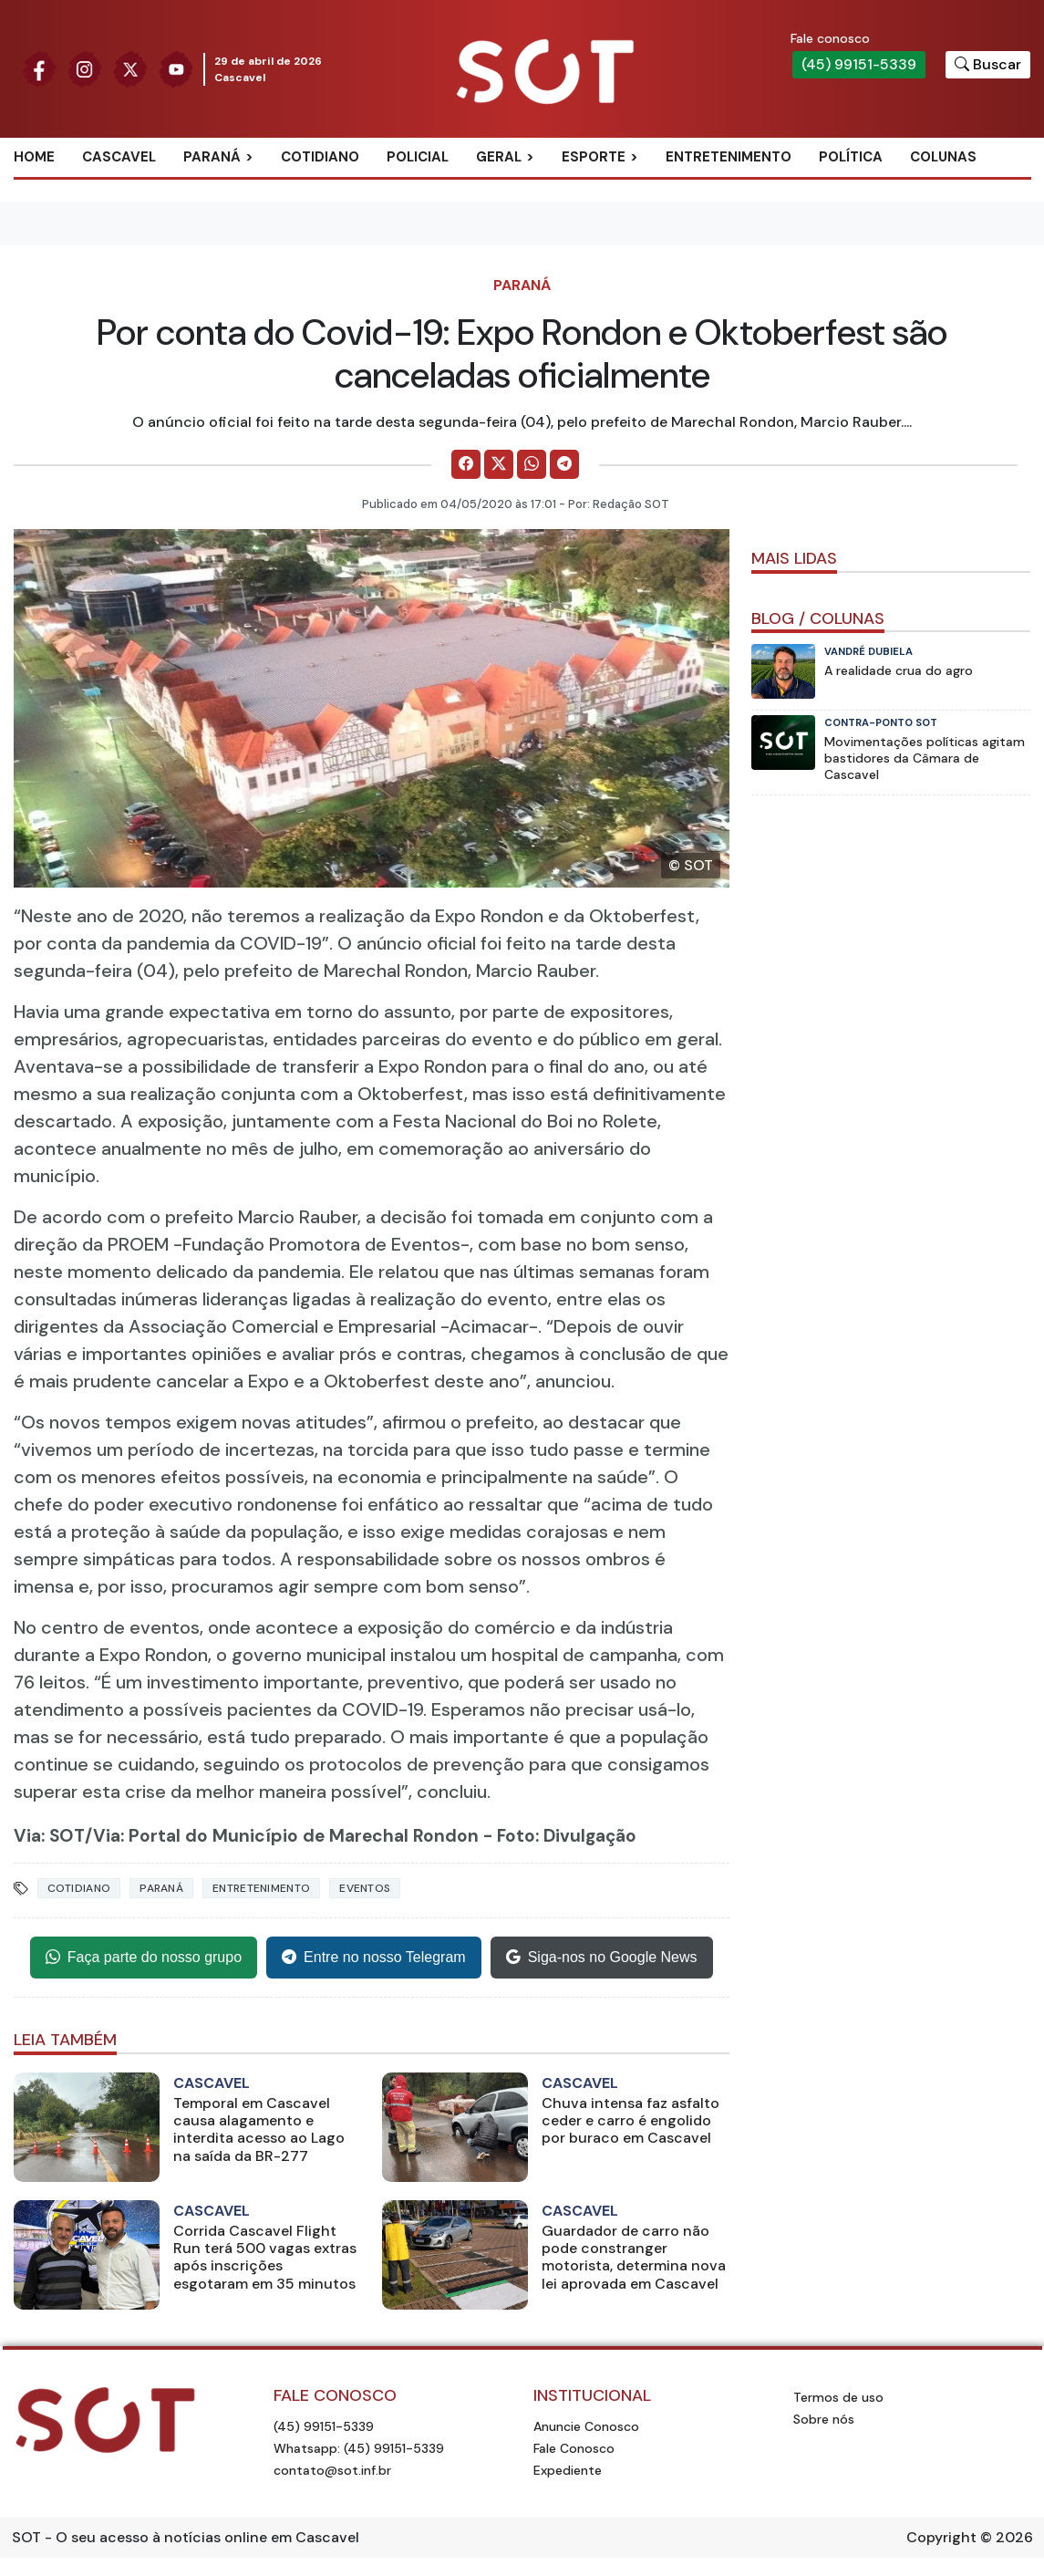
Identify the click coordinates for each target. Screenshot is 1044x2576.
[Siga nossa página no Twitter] (130, 68)
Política (851, 157)
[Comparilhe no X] (498, 464)
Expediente (567, 2470)
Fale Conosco (574, 2448)
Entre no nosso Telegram (374, 1957)
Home (34, 157)
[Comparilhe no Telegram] (564, 464)
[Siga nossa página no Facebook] (39, 68)
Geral (499, 157)
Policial (418, 157)
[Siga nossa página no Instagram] (85, 68)
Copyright (941, 2537)
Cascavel (119, 157)
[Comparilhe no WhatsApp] (531, 464)
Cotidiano (320, 157)
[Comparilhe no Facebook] (466, 464)
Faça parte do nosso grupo (144, 1957)
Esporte (593, 157)
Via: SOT (49, 1835)
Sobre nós (823, 2419)
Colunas (943, 157)
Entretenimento (728, 157)
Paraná (212, 157)
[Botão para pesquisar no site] (988, 64)
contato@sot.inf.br (332, 2470)
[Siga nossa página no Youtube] (176, 68)
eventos (364, 1888)
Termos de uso (838, 2397)
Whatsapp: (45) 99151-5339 (359, 2448)
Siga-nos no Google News (602, 1957)
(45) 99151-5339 (858, 64)
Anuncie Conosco (586, 2426)
